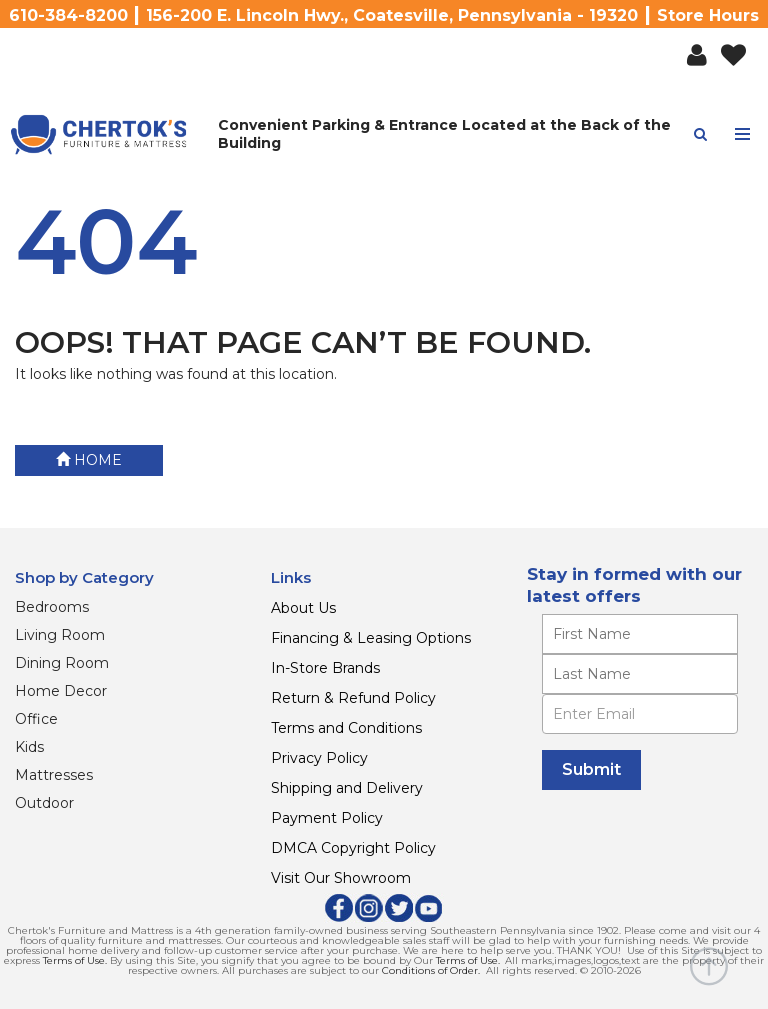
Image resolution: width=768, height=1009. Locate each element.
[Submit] (591, 770)
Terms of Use (74, 960)
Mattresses (54, 775)
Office (36, 719)
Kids (29, 747)
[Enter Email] (640, 714)
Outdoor (44, 803)
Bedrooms (52, 607)
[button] (697, 56)
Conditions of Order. (431, 970)
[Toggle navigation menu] (742, 134)
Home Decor (61, 691)
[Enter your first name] (640, 634)
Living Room (60, 635)
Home (89, 460)
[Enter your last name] (640, 674)
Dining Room (62, 663)
